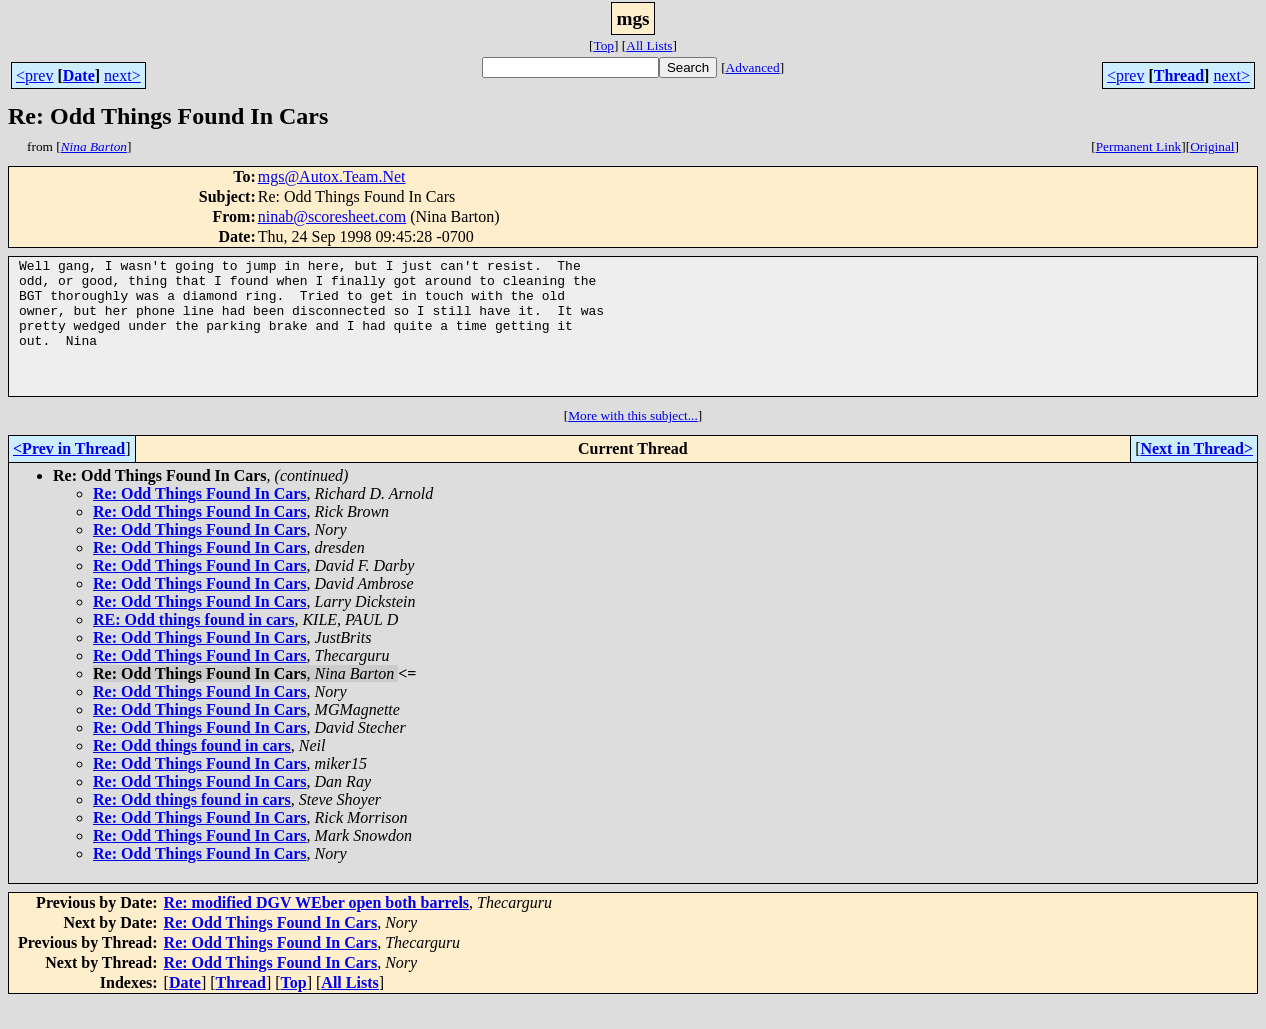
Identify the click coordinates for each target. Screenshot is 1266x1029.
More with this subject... (633, 442)
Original (1212, 146)
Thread (1179, 75)
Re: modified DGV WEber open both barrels (317, 929)
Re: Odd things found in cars (192, 772)
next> (122, 75)
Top (603, 45)
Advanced (753, 67)
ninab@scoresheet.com (332, 216)
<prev (34, 75)
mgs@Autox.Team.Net (332, 176)
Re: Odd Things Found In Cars (200, 520)
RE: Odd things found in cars (193, 646)
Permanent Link (1139, 146)
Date (79, 75)
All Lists (649, 45)
